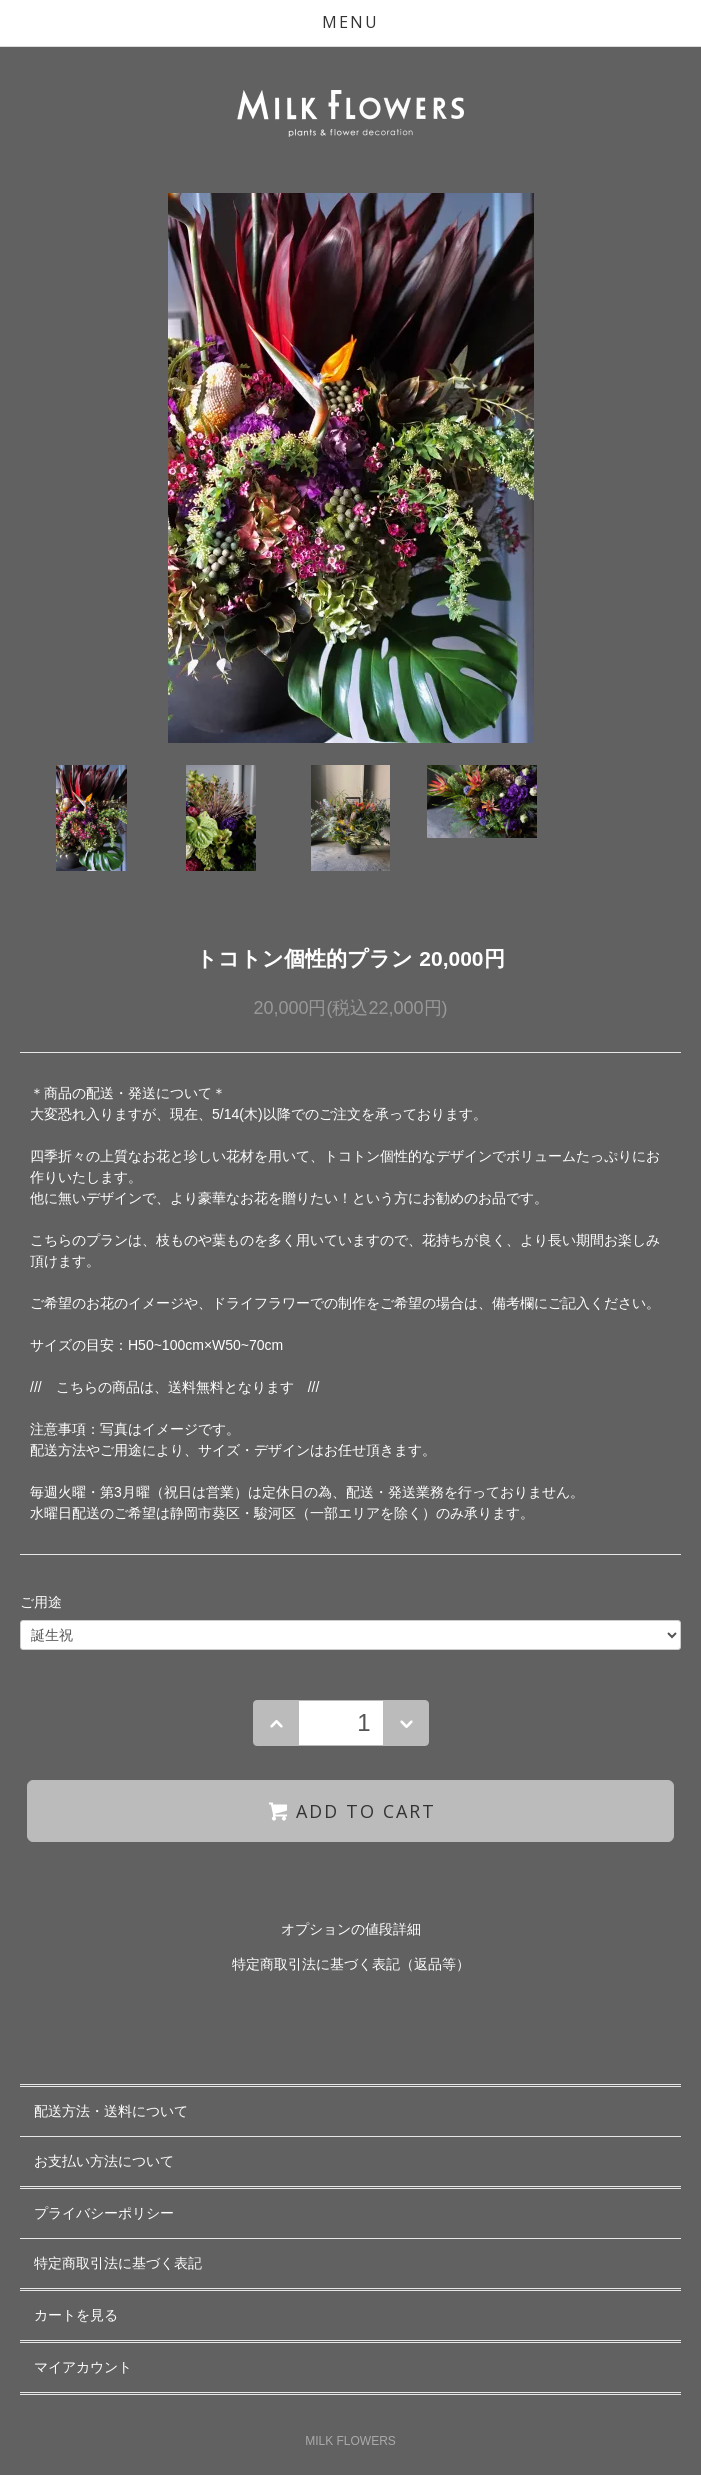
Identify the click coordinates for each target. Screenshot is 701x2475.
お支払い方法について (104, 2161)
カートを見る (76, 2315)
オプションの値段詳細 (351, 1929)
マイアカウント (83, 2367)
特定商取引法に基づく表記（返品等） (351, 1964)
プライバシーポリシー (104, 2213)
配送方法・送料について (111, 2111)
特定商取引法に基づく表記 (118, 2263)
